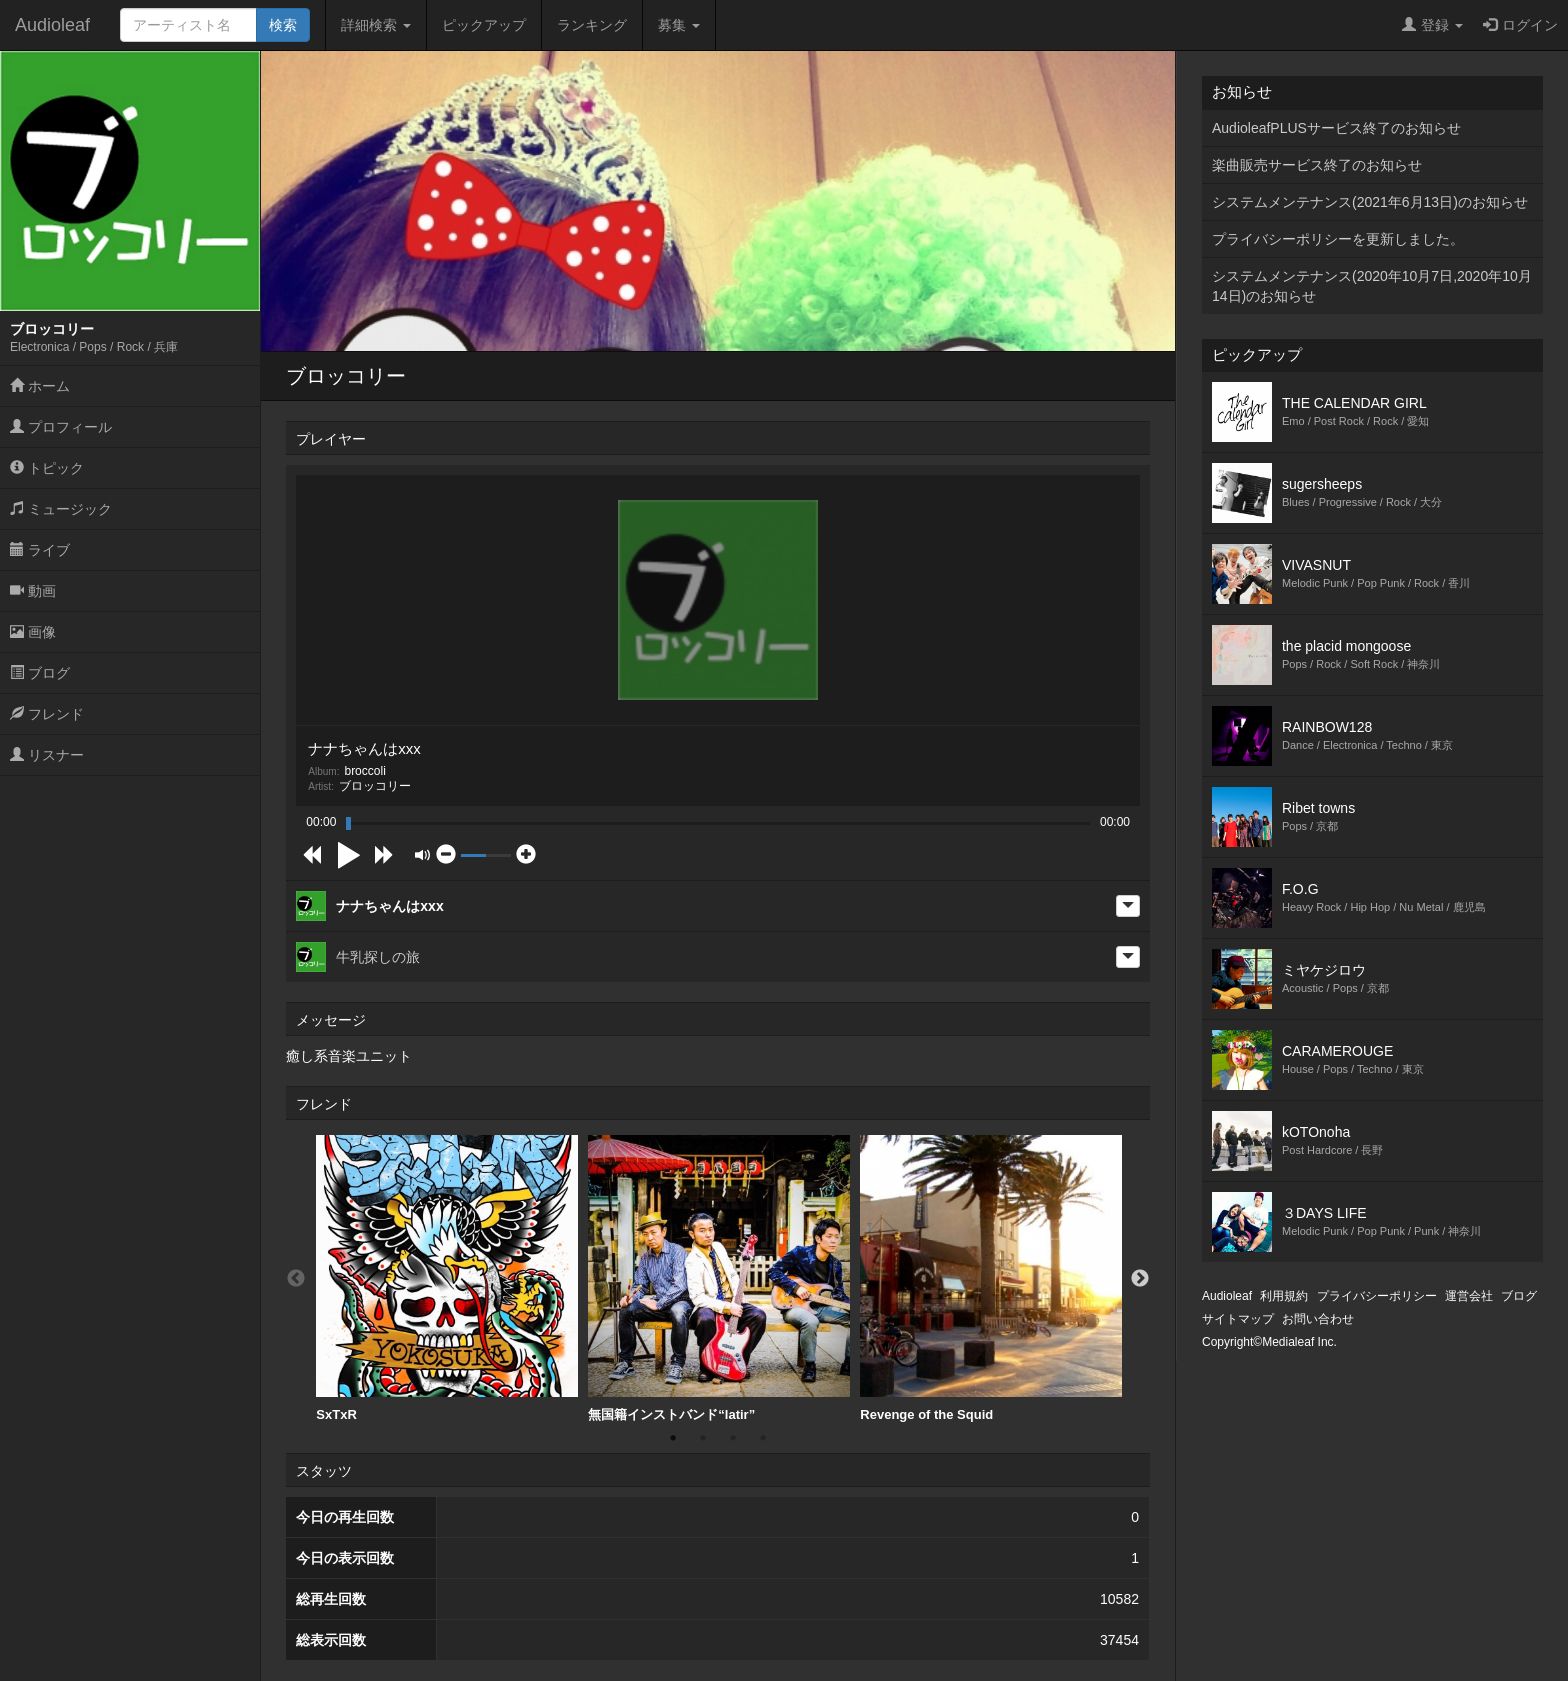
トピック (47, 468)
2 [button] (703, 1438)
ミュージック (61, 509)
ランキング (592, 25)
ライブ (40, 550)
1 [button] (673, 1438)
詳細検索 (376, 25)
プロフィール (61, 427)
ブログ (40, 673)
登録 (1432, 25)
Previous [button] (296, 1279)
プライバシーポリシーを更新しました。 (1338, 239)
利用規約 (1284, 1296)
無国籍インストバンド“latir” (719, 1278)
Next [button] (1140, 1279)
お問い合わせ (1318, 1319)
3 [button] (733, 1438)
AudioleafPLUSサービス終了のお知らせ (1336, 128)
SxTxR (447, 1278)
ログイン (1520, 25)
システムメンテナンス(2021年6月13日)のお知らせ (1370, 202)
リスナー (47, 755)
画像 (33, 632)
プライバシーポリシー (1377, 1296)
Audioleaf (52, 25)
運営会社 (1469, 1296)
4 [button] (763, 1438)
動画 (33, 591)
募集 (679, 25)
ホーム (40, 386)
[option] (447, 1279)
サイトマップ (1238, 1319)
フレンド (47, 714)
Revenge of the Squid (991, 1278)
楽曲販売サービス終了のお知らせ (1317, 165)
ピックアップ (484, 25)
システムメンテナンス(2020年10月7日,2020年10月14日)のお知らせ (1372, 286)
